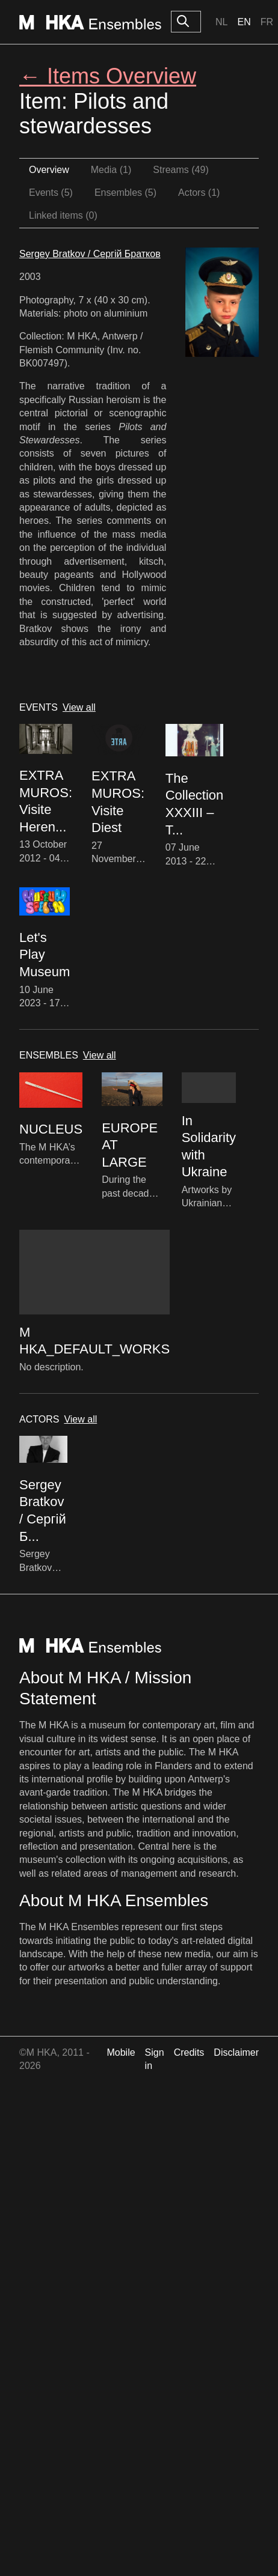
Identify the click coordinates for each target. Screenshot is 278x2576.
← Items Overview (107, 76)
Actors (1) (199, 192)
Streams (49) (180, 170)
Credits (189, 2052)
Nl (221, 22)
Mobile (121, 2052)
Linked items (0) (63, 215)
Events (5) (51, 192)
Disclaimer (236, 2052)
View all (79, 707)
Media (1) (111, 170)
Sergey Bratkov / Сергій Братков (90, 254)
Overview (49, 170)
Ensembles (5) (125, 192)
